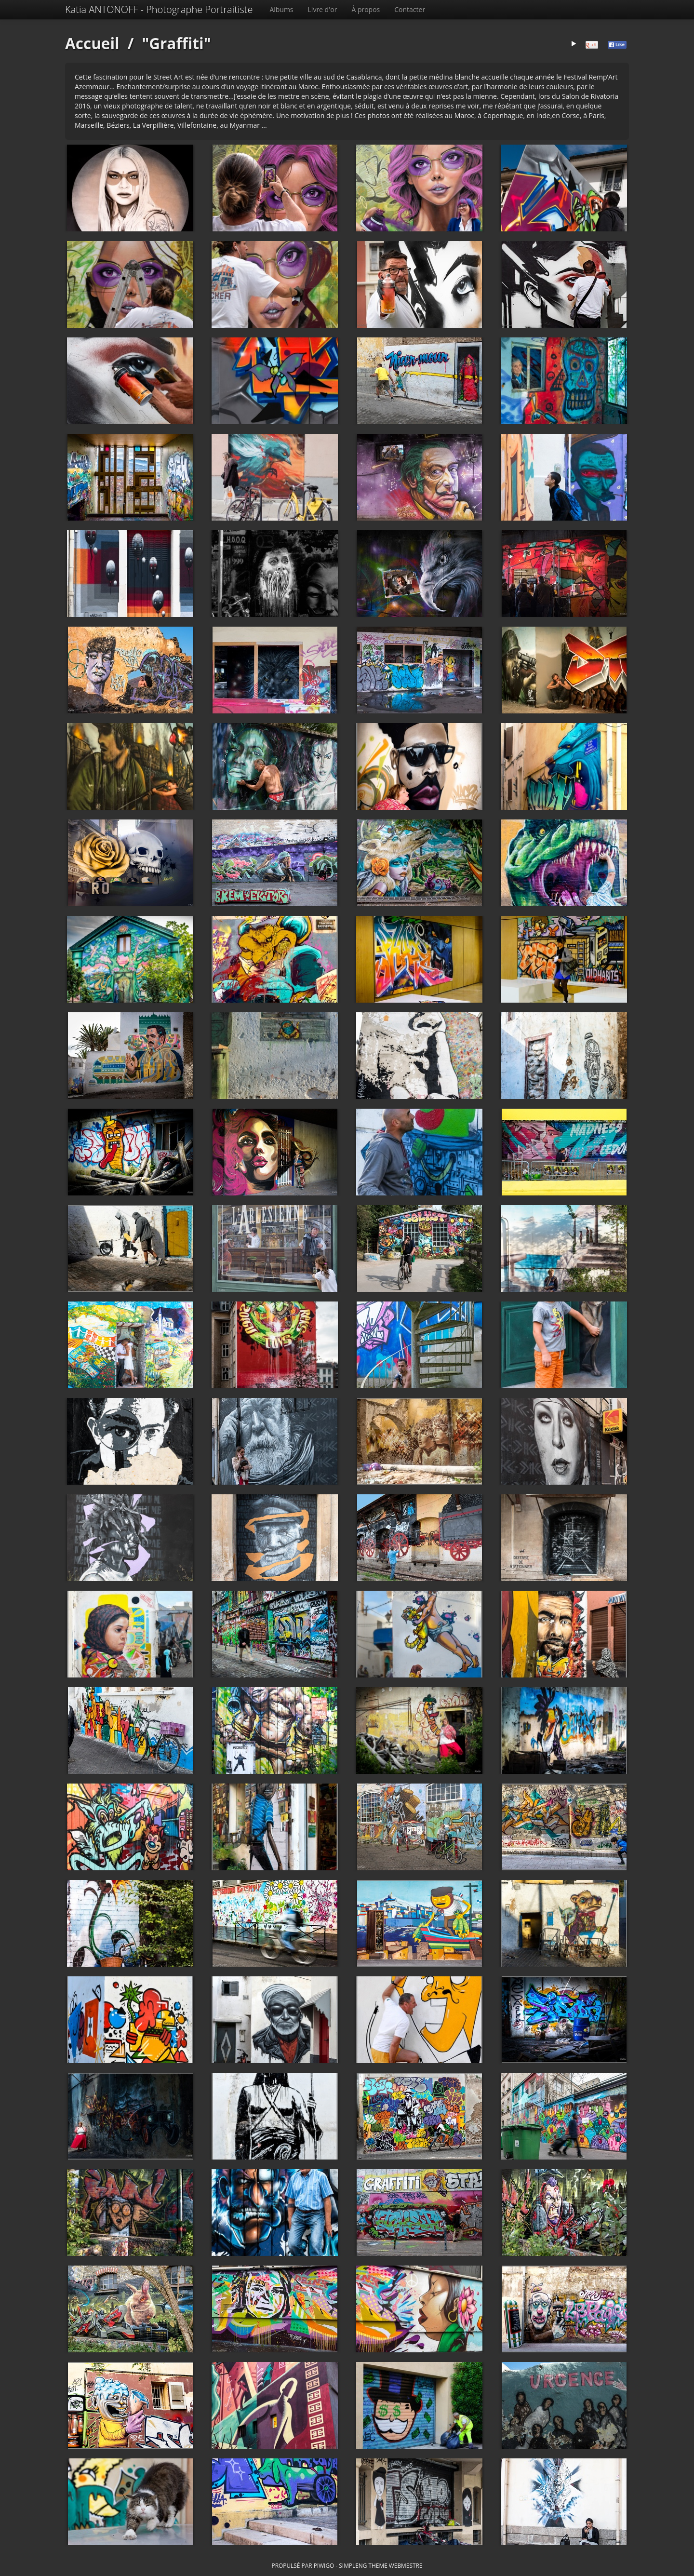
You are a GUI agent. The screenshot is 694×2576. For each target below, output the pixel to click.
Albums (281, 9)
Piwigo (324, 2565)
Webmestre (406, 2565)
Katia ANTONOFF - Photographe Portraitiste (159, 9)
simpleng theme (363, 2565)
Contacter (409, 9)
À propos (365, 9)
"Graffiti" (176, 43)
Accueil (92, 43)
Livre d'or (322, 9)
